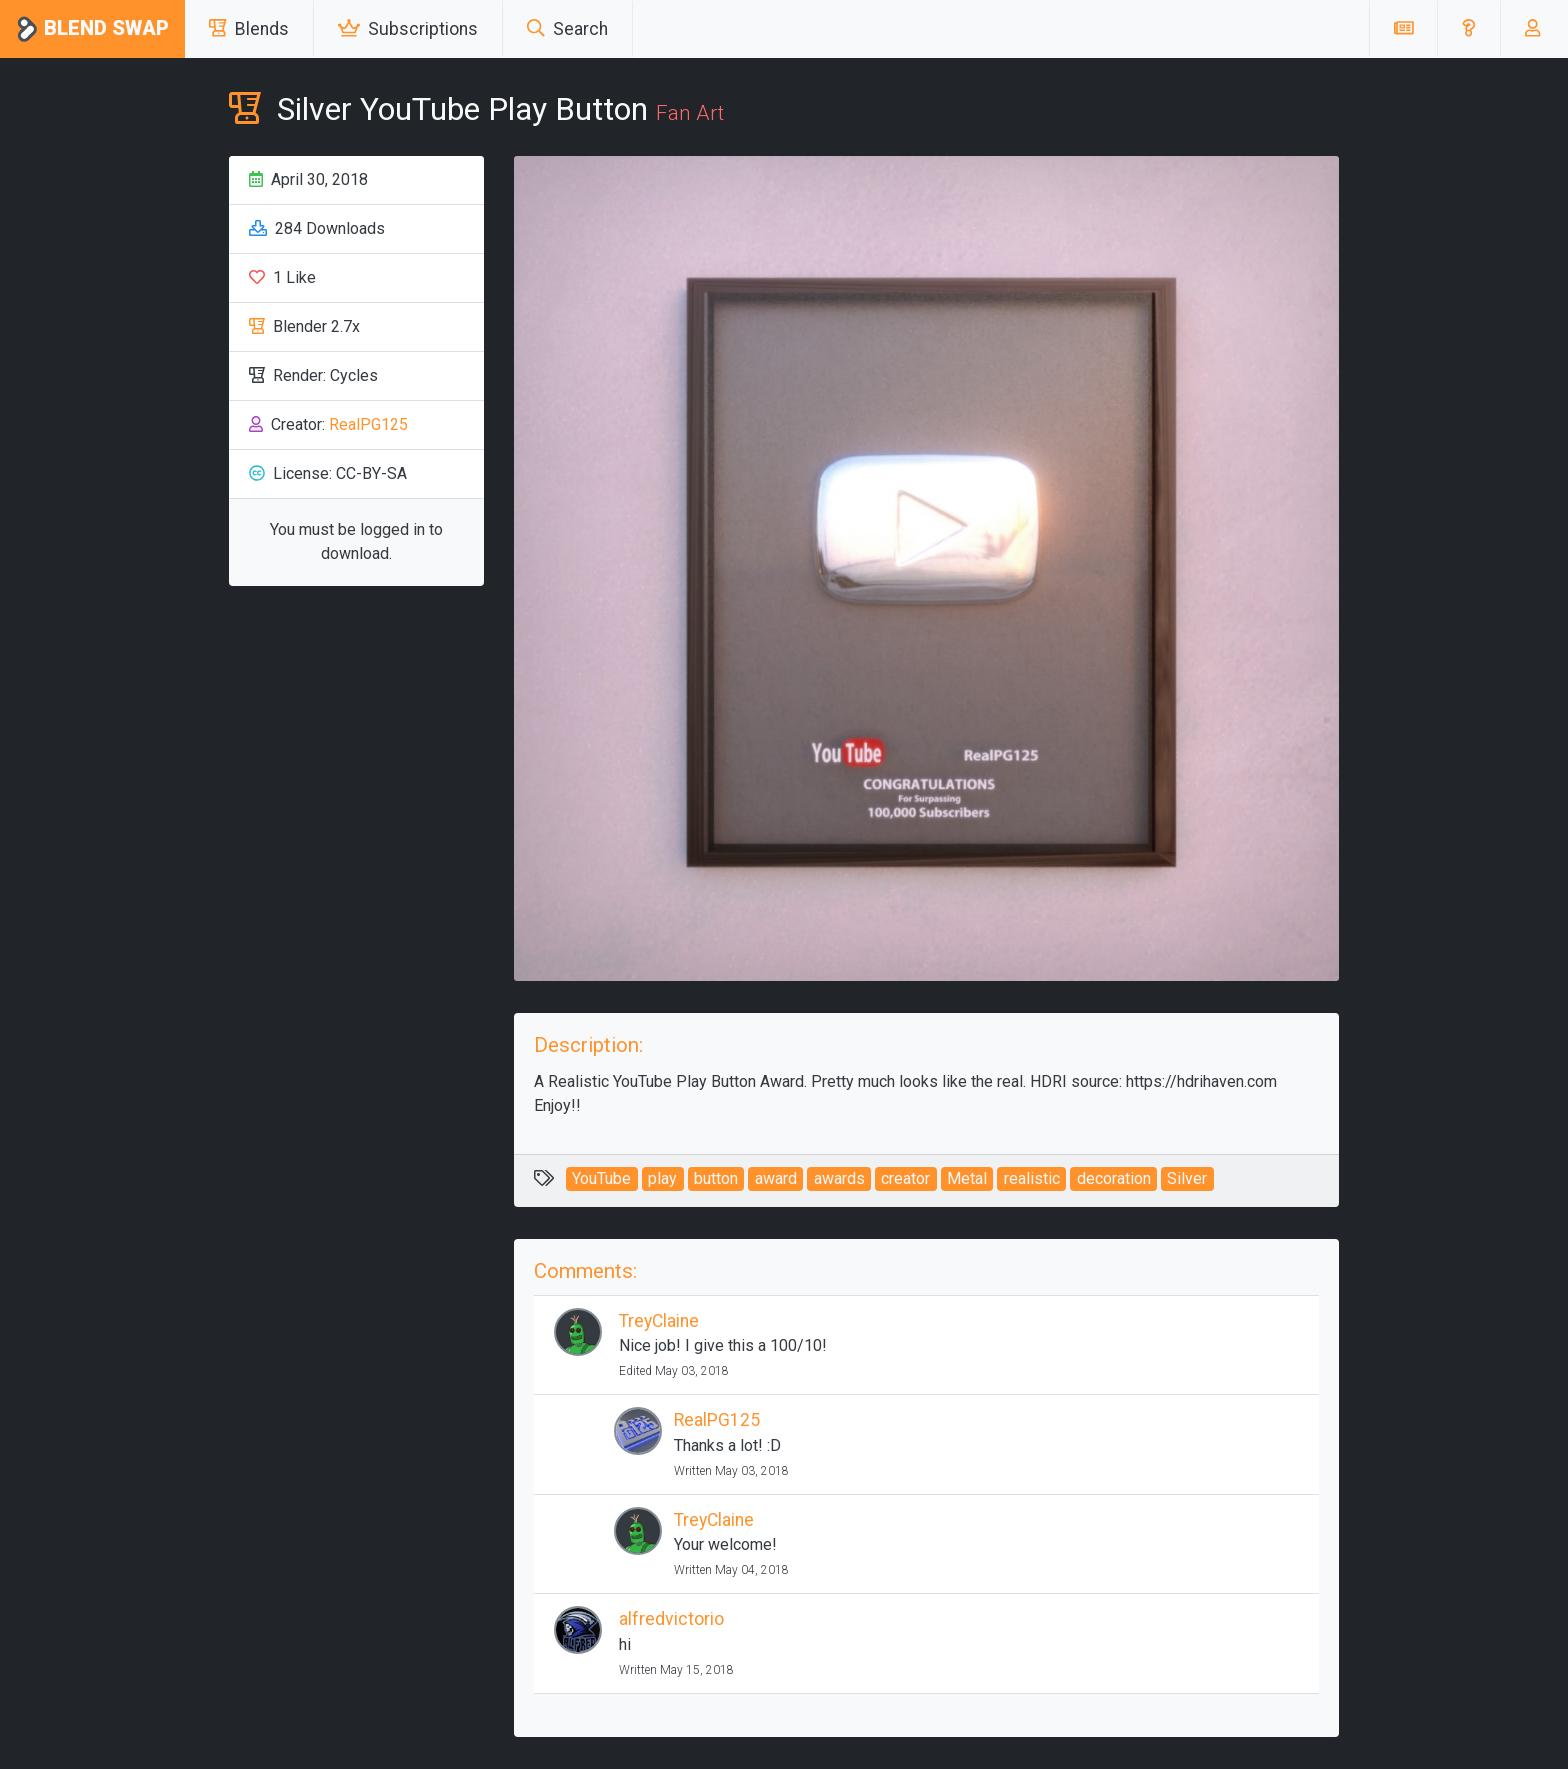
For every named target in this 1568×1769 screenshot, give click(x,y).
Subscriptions (408, 29)
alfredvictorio (671, 1619)
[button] (1468, 29)
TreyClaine (659, 1321)
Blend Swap (92, 29)
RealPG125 (368, 424)
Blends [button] (249, 29)
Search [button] (567, 29)
